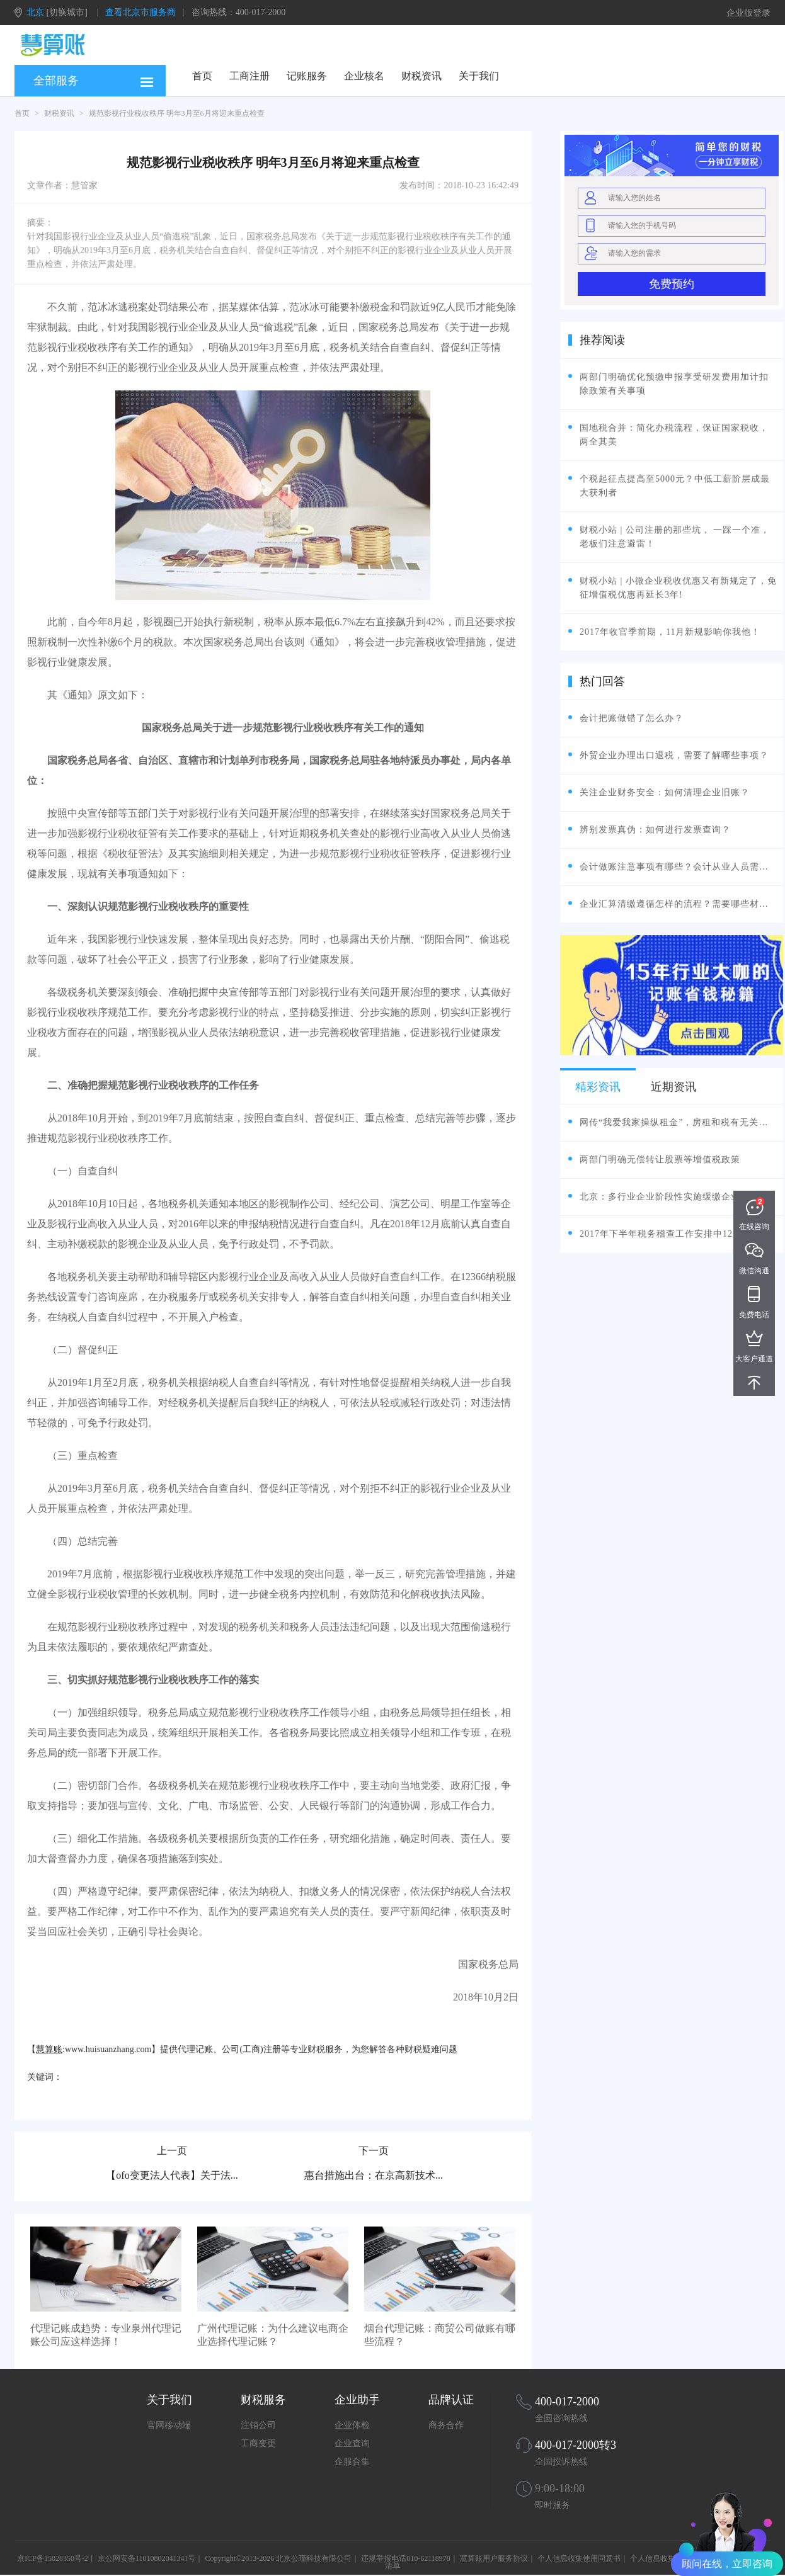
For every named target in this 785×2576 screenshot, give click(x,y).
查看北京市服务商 (140, 12)
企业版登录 (748, 13)
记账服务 (307, 76)
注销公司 (258, 2425)
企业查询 (352, 2443)
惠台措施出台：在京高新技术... (373, 2175)
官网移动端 (169, 2425)
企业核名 (364, 76)
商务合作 (446, 2425)
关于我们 (479, 76)
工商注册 (249, 76)
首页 (202, 76)
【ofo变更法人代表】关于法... (172, 2175)
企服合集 (352, 2461)
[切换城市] (67, 12)
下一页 (373, 2150)
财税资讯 (421, 76)
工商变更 (258, 2443)
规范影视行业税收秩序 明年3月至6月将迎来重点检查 (177, 113)
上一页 (172, 2150)
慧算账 (49, 2049)
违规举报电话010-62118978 (405, 2558)
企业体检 (352, 2425)
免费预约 (671, 284)
